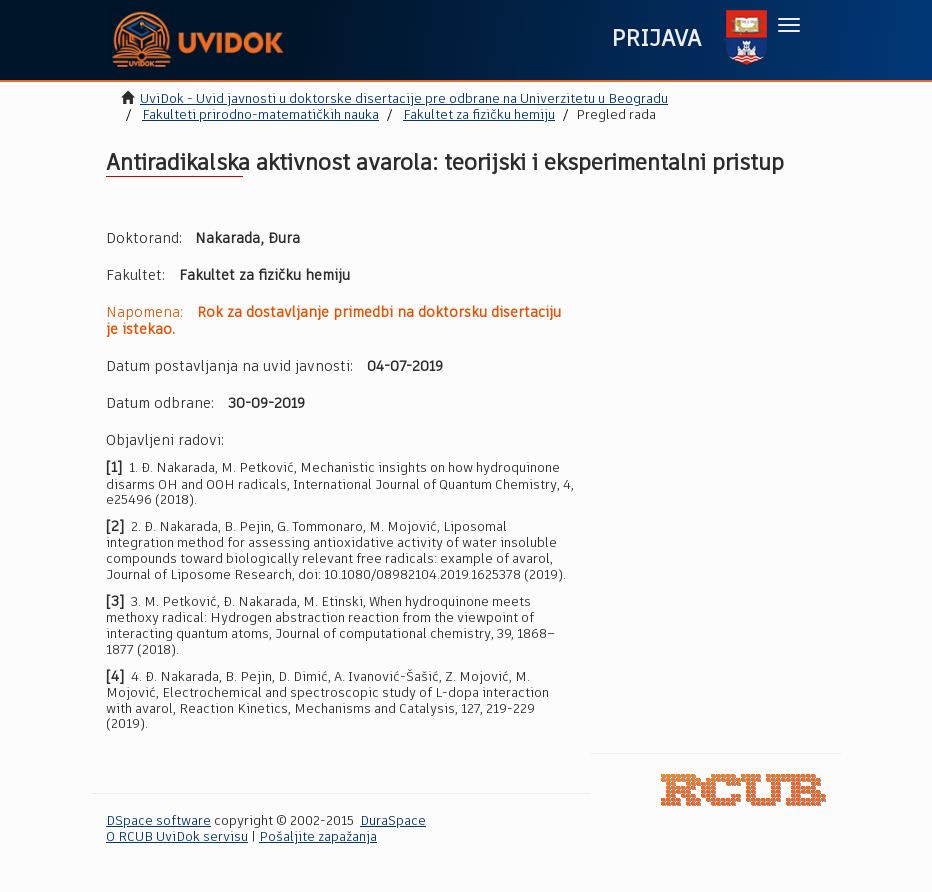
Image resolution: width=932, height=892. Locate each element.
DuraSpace (393, 821)
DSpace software (158, 821)
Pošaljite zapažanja (318, 837)
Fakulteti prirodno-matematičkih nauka (260, 115)
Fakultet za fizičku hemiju (479, 115)
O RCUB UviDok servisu (177, 837)
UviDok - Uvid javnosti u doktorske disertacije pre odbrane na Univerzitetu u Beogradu (404, 99)
